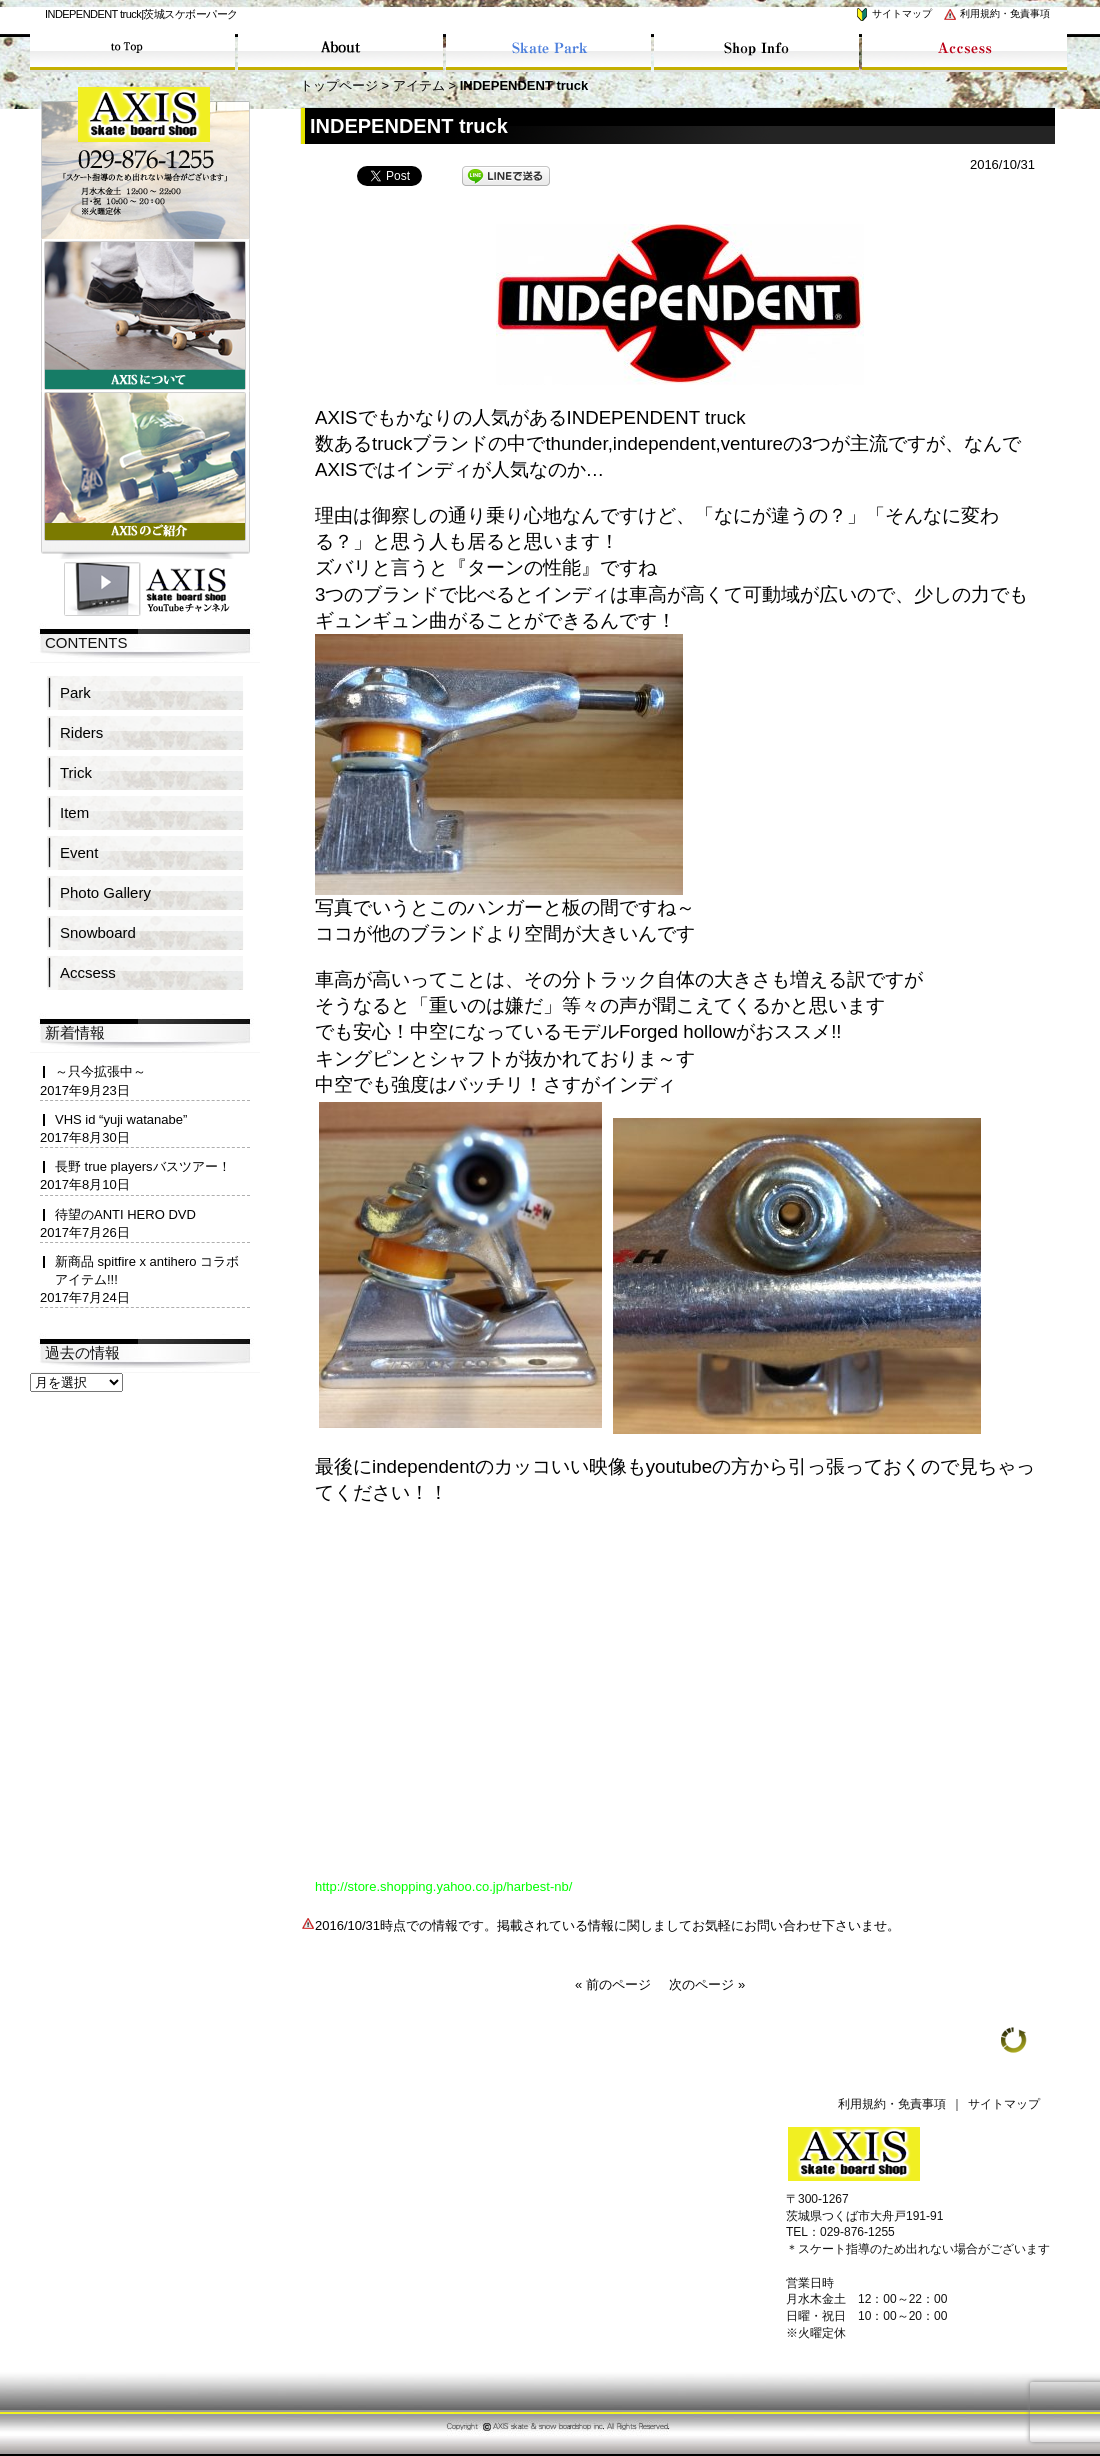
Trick (76, 772)
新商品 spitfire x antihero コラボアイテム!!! (147, 1270)
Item (74, 812)
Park (75, 692)
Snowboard (98, 932)
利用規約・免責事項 (996, 13)
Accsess (88, 972)
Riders (81, 732)
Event (79, 852)
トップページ (339, 85)
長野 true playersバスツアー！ (143, 1166)
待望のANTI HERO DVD (125, 1214)
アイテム (419, 85)
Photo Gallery (105, 892)
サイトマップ (893, 13)
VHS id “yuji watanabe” (121, 1119)
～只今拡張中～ (100, 1071)
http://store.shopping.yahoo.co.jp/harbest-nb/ (443, 1886)
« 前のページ (613, 1984)
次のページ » (707, 1984)
